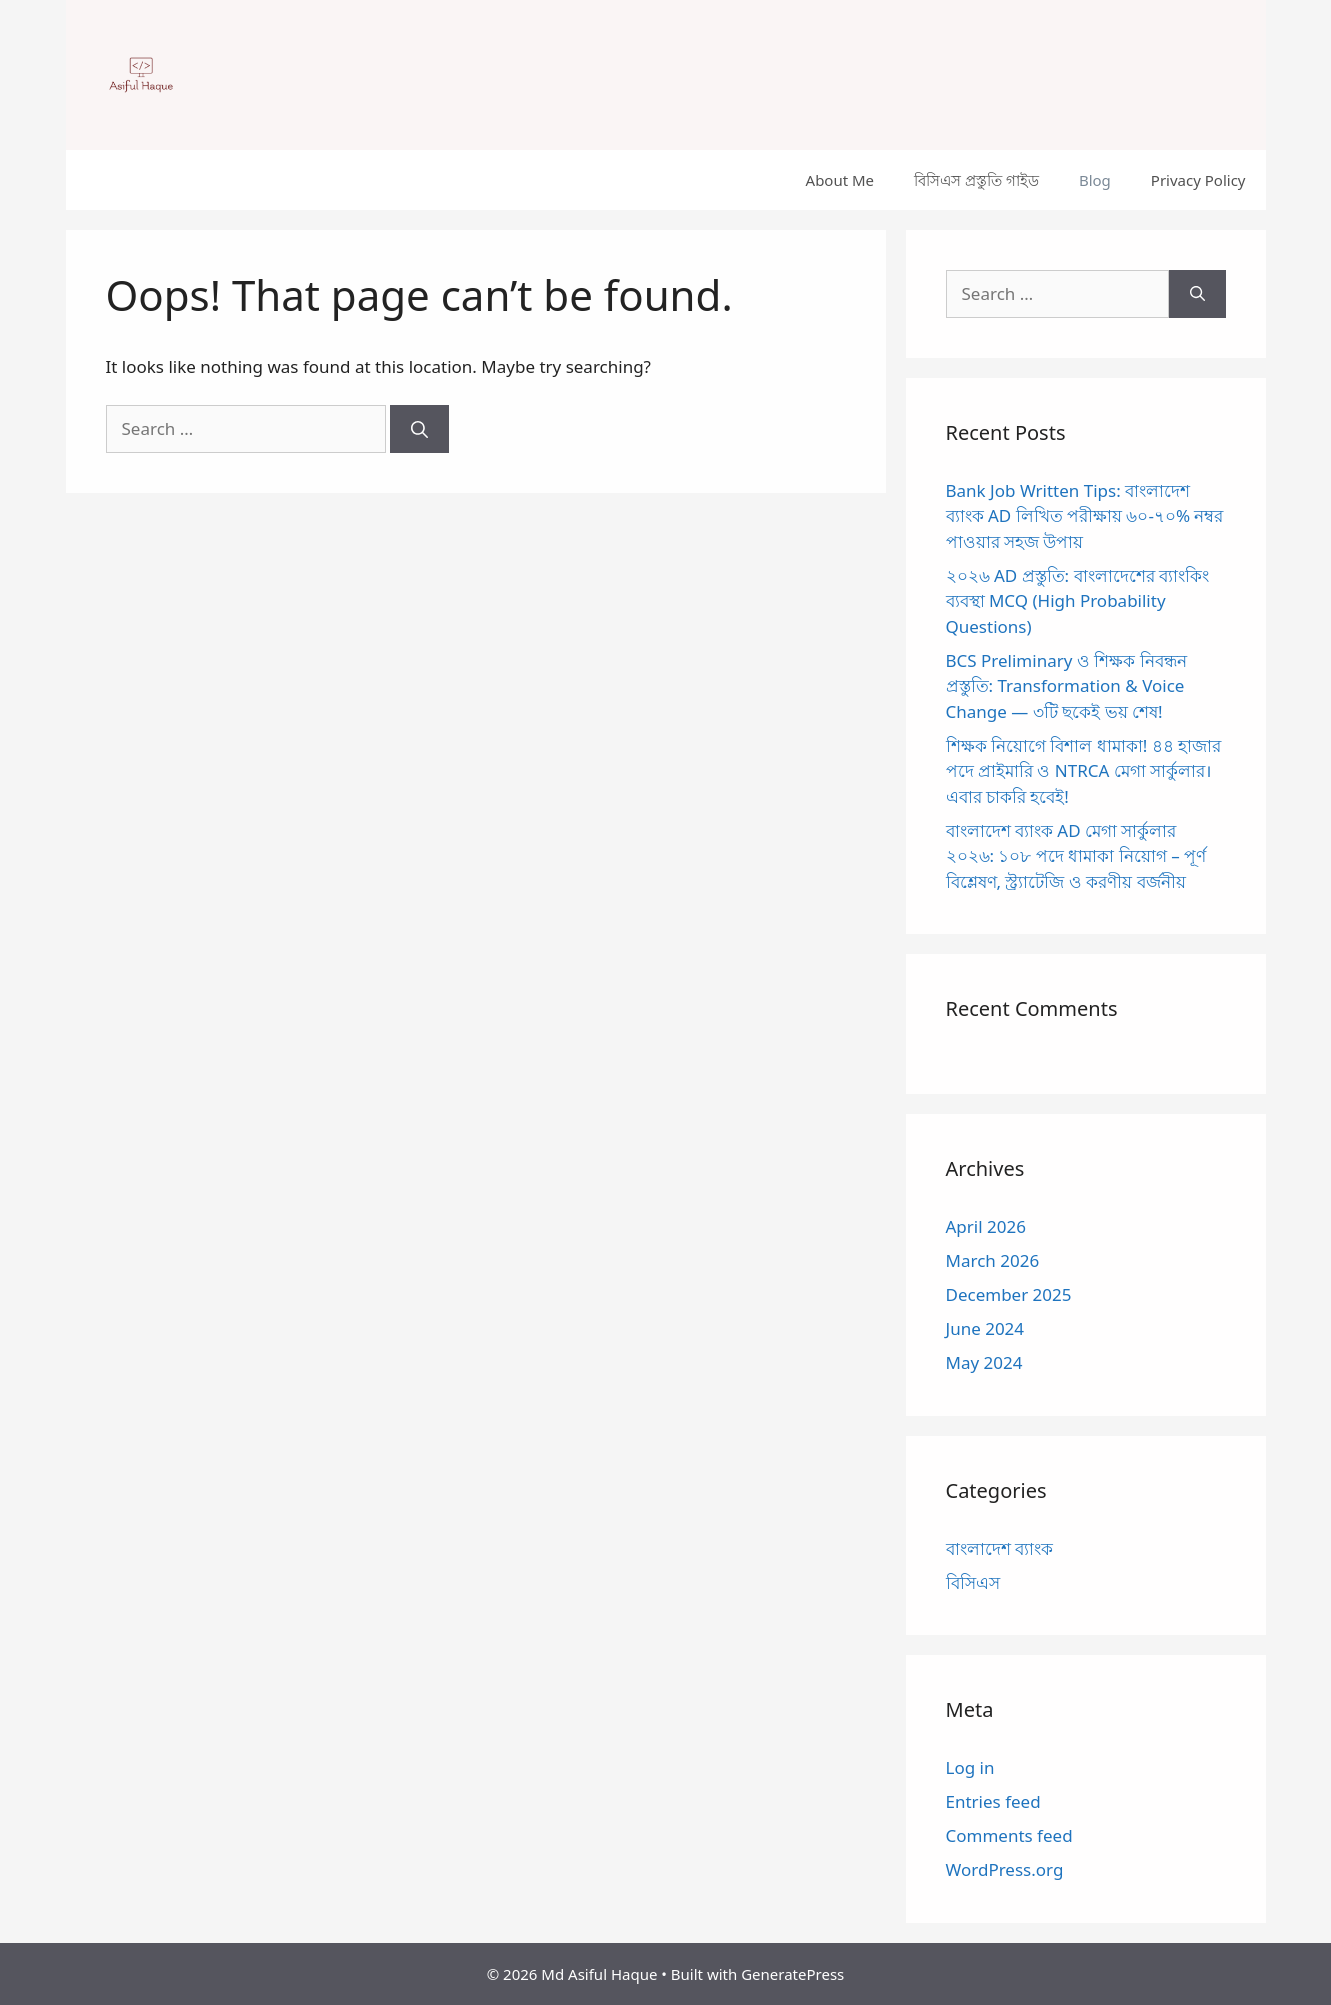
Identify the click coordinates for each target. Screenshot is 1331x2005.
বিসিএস (973, 1582)
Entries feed (993, 1801)
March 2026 (993, 1260)
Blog (1095, 180)
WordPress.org (1005, 1869)
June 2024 (985, 1328)
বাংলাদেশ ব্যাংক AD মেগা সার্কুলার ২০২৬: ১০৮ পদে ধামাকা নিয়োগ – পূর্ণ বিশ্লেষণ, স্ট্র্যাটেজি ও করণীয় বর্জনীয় (1076, 856)
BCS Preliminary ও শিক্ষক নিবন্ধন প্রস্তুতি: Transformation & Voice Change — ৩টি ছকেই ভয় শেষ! (1066, 686)
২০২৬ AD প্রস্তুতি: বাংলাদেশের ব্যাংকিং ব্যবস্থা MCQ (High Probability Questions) (1078, 601)
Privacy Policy (1198, 180)
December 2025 (1009, 1294)
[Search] (419, 429)
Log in (970, 1767)
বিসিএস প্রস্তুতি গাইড (976, 180)
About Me (840, 180)
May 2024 (984, 1362)
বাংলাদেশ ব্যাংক (999, 1548)
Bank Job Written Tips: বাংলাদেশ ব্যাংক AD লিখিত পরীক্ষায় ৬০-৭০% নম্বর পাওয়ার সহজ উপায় (1085, 516)
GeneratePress (792, 1974)
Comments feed (1009, 1835)
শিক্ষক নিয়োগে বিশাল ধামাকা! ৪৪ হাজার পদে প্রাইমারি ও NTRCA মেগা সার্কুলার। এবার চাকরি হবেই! (1084, 771)
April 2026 (986, 1226)
